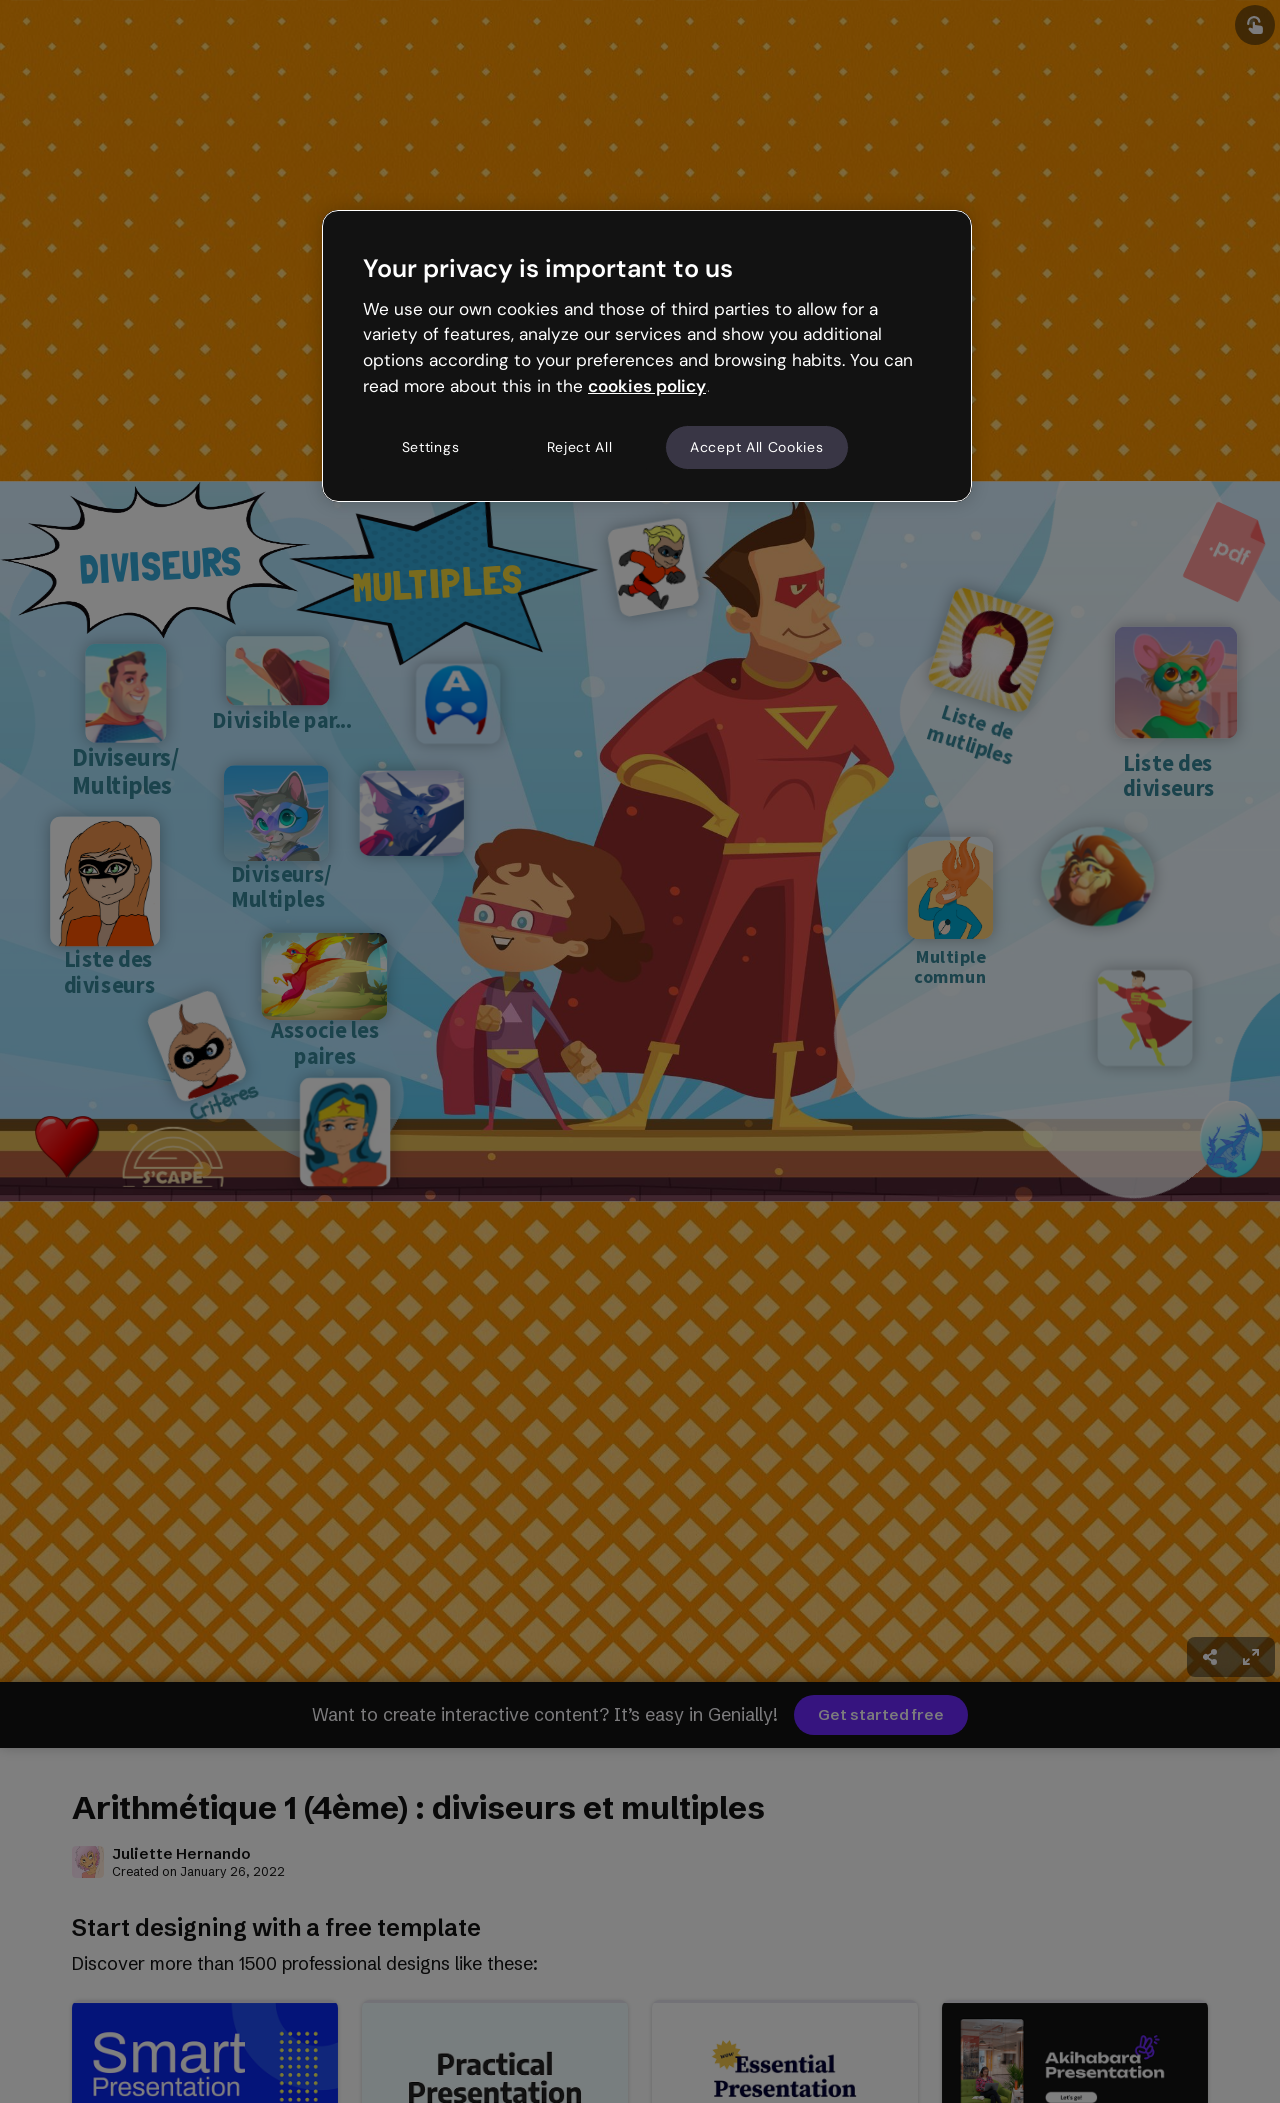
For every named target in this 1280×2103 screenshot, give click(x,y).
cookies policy (647, 386)
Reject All (580, 447)
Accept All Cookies (757, 447)
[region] (647, 356)
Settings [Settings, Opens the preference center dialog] (431, 447)
